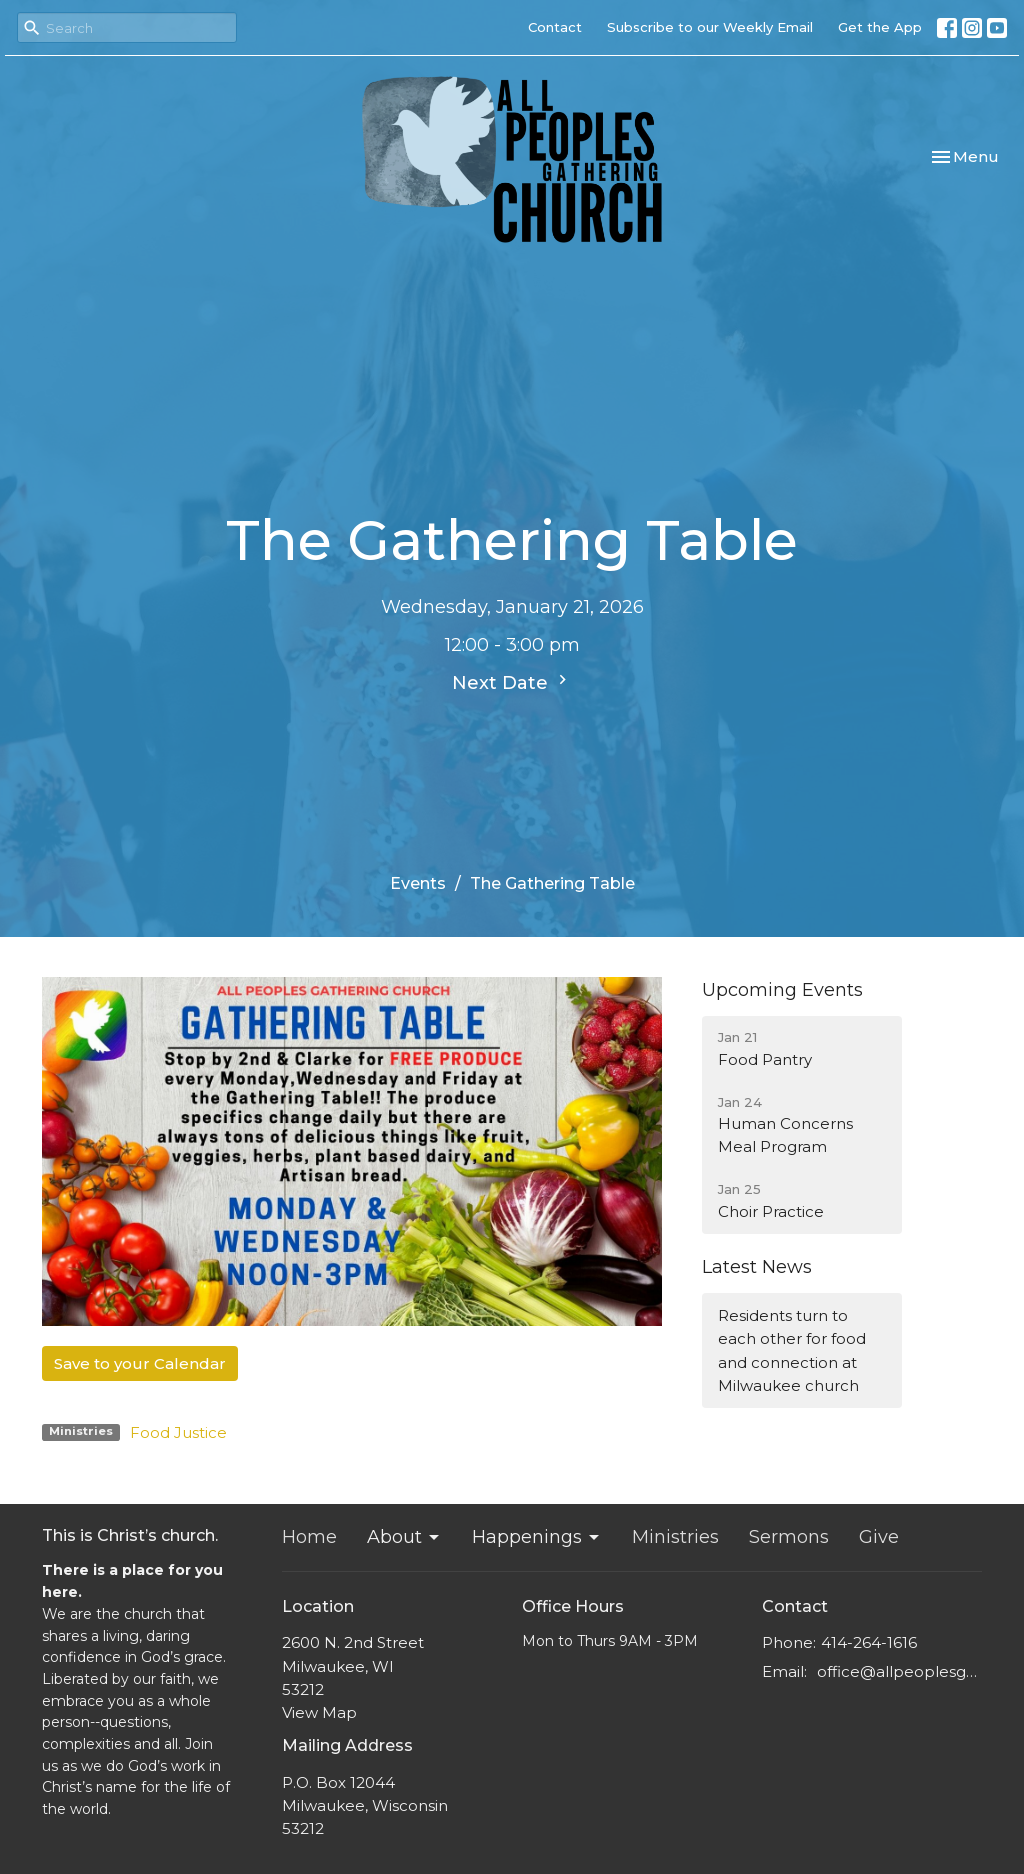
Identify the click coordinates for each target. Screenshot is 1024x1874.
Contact (555, 27)
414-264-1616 (869, 1642)
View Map (319, 1712)
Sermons (789, 1537)
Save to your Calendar (140, 1363)
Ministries (675, 1537)
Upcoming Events (782, 990)
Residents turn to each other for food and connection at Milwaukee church (792, 1350)
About (404, 1537)
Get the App (880, 27)
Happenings (537, 1537)
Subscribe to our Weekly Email (710, 27)
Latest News (757, 1267)
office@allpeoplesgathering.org (899, 1671)
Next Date (512, 682)
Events (418, 883)
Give (879, 1537)
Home (309, 1537)
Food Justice (178, 1432)
